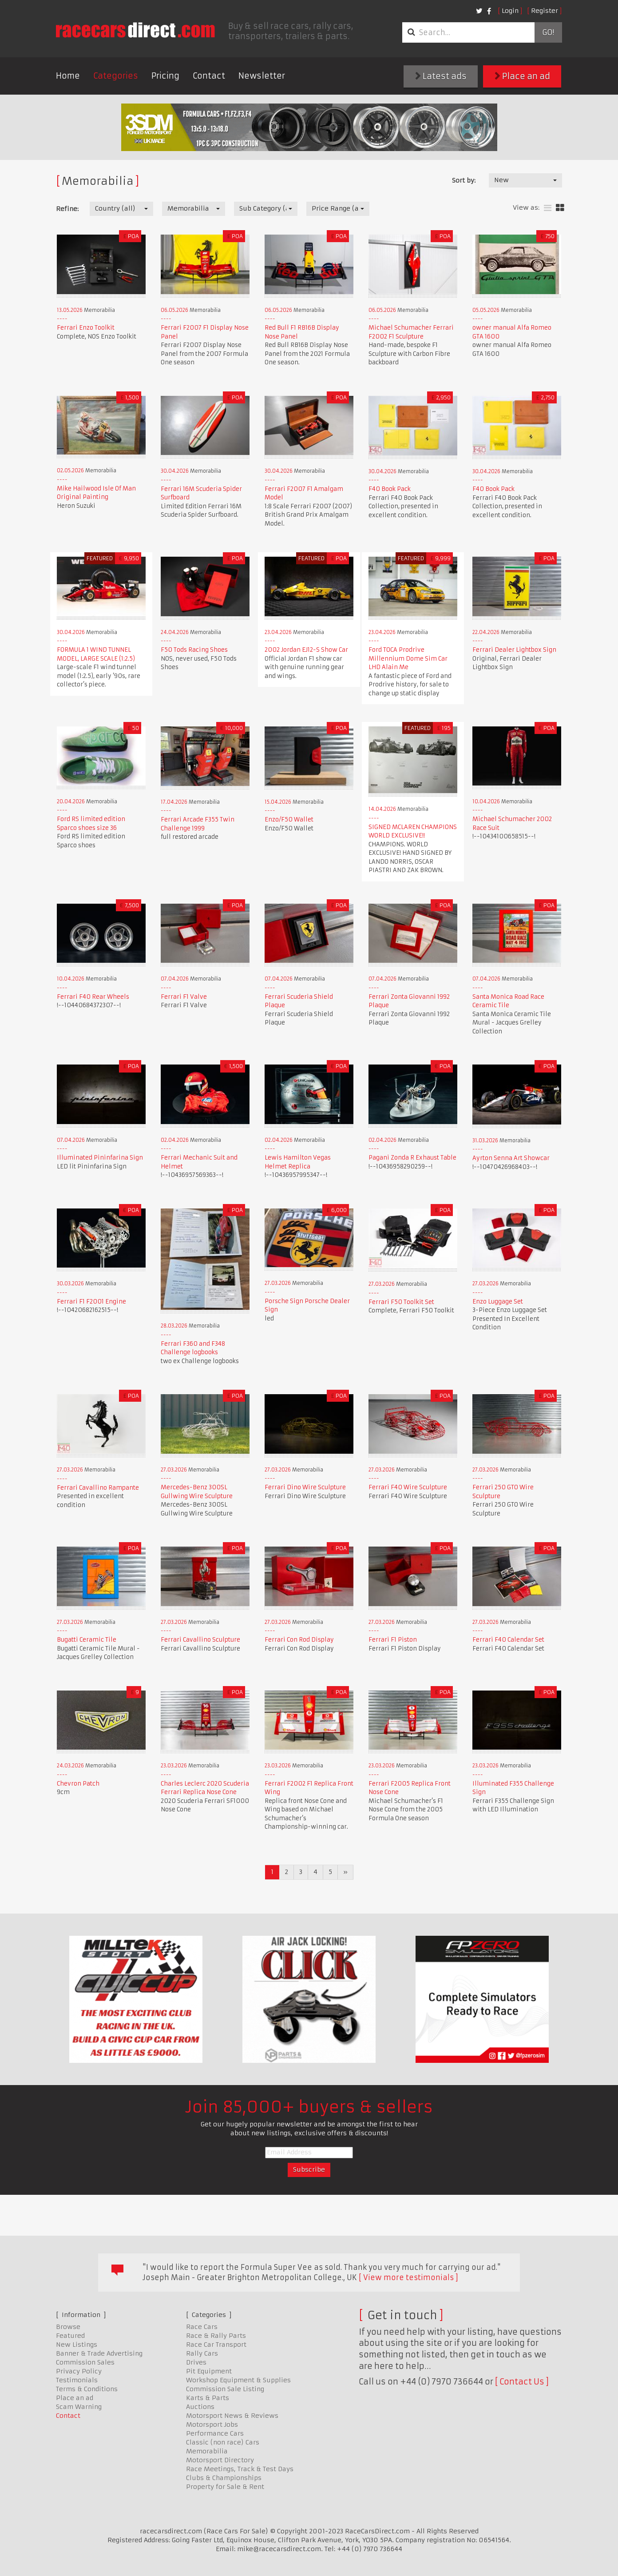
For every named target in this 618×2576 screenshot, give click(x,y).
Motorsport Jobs (212, 2424)
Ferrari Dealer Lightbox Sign (514, 650)
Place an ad (522, 76)
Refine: (67, 209)
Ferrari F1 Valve (184, 997)
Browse (68, 2327)
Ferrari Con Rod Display (299, 1639)
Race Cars (202, 2327)
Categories (115, 76)
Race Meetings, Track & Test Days (239, 2469)
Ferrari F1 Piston (392, 1639)
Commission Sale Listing (225, 2389)
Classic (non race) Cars (222, 2442)
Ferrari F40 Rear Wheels (93, 997)
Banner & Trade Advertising (99, 2353)
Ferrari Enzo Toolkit (86, 327)
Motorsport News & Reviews (232, 2416)
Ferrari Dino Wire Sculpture (305, 1487)
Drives (196, 2362)
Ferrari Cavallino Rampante (98, 1487)
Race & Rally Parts (216, 2336)
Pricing (165, 76)
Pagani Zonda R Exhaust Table (412, 1157)
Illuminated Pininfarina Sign (100, 1157)
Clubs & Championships (223, 2478)
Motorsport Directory (220, 2460)
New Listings (76, 2345)
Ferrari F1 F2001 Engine (91, 1301)
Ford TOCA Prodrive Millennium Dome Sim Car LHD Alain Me (408, 658)
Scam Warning (79, 2407)
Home (68, 76)
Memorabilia (207, 2451)
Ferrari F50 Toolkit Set (401, 1302)
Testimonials (77, 2380)
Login (510, 11)
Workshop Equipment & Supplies (238, 2380)
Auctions (200, 2407)
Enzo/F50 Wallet (289, 819)
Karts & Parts (207, 2398)
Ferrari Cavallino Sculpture (200, 1639)
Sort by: (463, 180)
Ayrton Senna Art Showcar (511, 1158)
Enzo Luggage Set (497, 1301)
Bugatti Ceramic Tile (86, 1639)
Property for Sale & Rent (225, 2487)
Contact (209, 76)
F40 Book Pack (389, 489)
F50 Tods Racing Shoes (194, 650)
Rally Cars (202, 2353)
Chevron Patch (78, 1783)
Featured (70, 2336)
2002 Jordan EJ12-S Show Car (306, 650)
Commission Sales (85, 2362)
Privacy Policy (79, 2371)
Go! (548, 32)
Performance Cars (215, 2433)
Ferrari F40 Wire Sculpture (407, 1487)
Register (544, 11)
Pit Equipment (209, 2371)
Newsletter (261, 76)
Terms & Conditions (87, 2389)
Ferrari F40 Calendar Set (508, 1639)
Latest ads (441, 76)
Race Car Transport (216, 2345)
